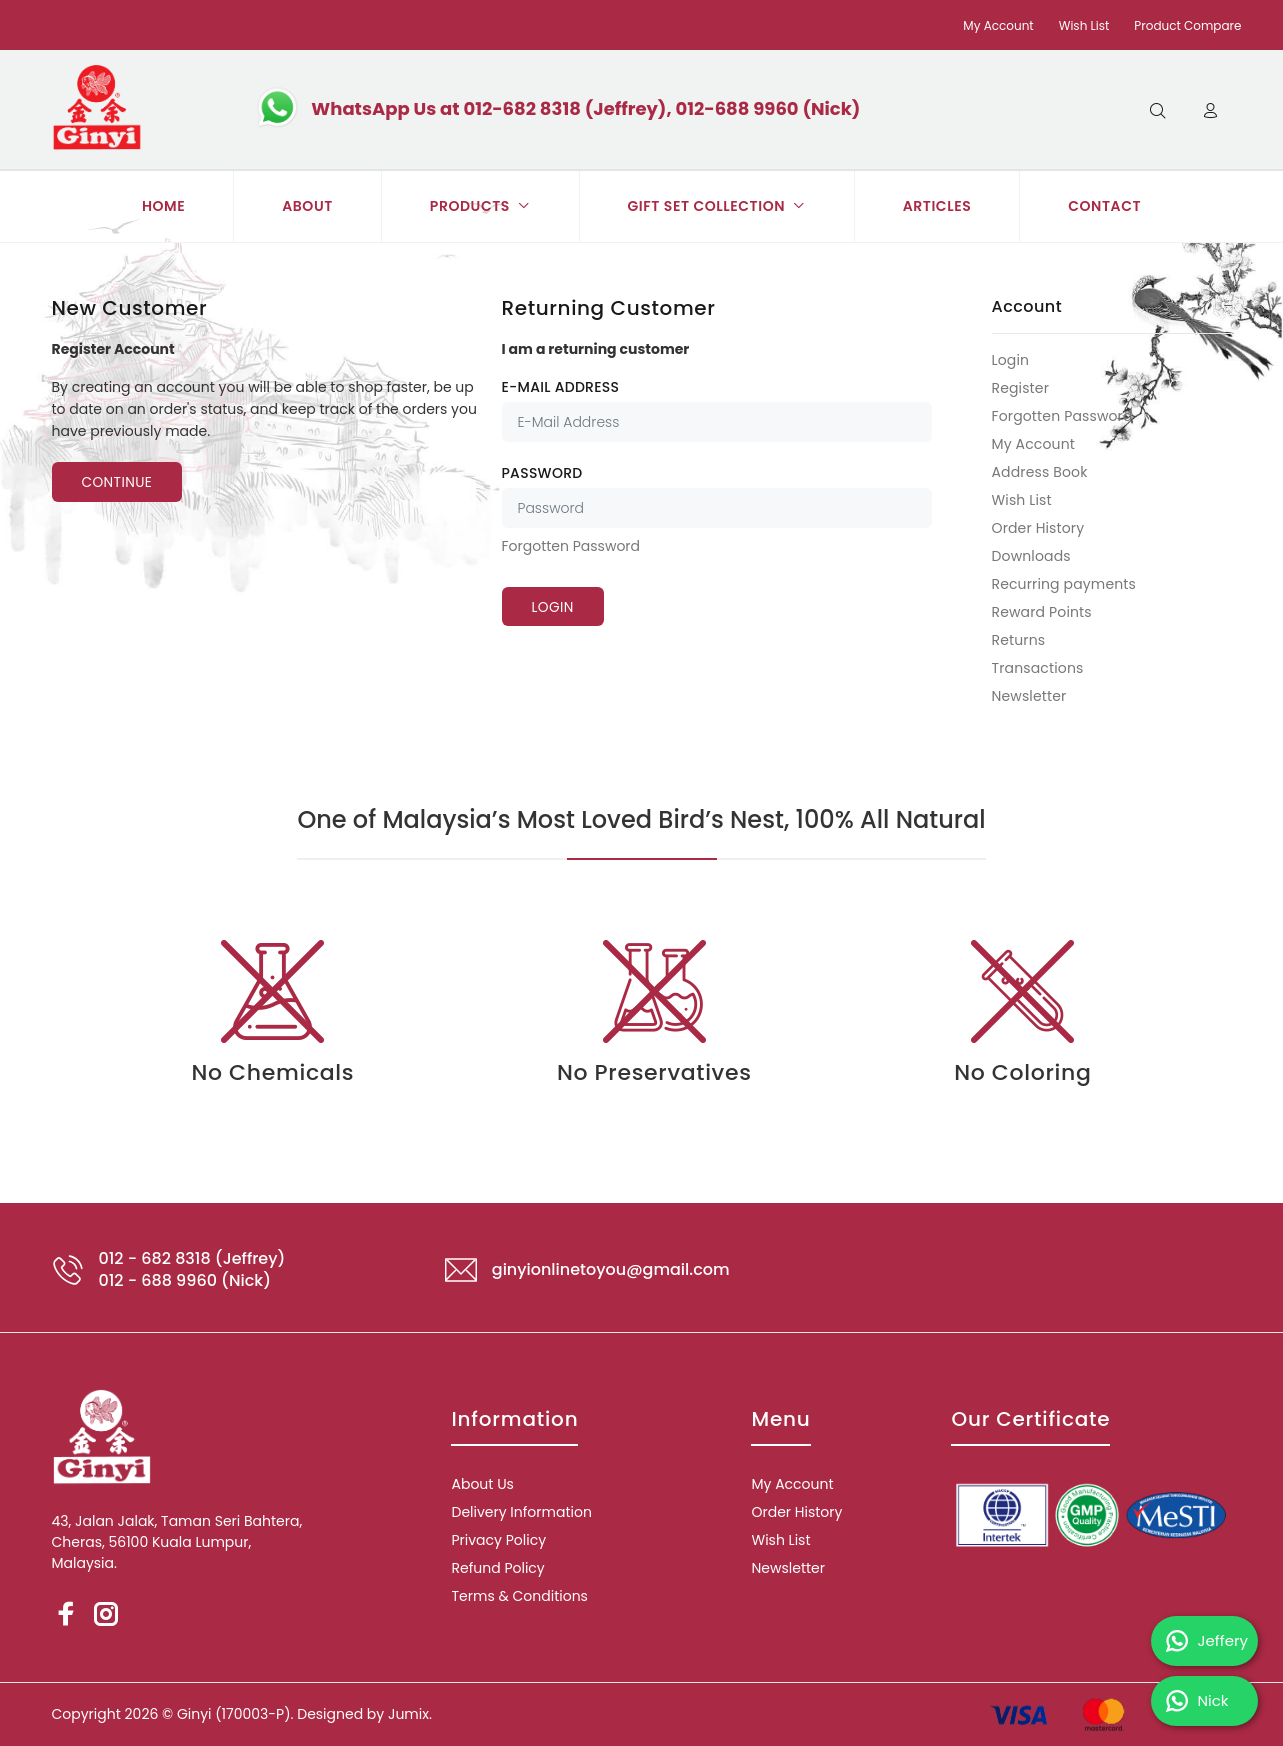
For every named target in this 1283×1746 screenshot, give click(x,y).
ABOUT (307, 206)
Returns (1019, 640)
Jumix (408, 1714)
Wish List (1084, 25)
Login (1011, 360)
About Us (482, 1484)
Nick (1197, 1701)
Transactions (1038, 668)
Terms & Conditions (519, 1596)
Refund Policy (497, 1568)
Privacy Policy (498, 1540)
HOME (163, 206)
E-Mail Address (561, 387)
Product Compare (1187, 25)
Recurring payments (1064, 584)
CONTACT (1104, 206)
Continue (119, 483)
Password (542, 473)
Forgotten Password (571, 546)
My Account (998, 25)
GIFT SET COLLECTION (717, 206)
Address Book (1040, 472)
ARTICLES (937, 206)
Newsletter (1029, 695)
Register (1021, 388)
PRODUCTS (480, 206)
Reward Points (1042, 612)
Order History (1038, 528)
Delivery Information (521, 1512)
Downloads (1031, 556)
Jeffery (1207, 1641)
